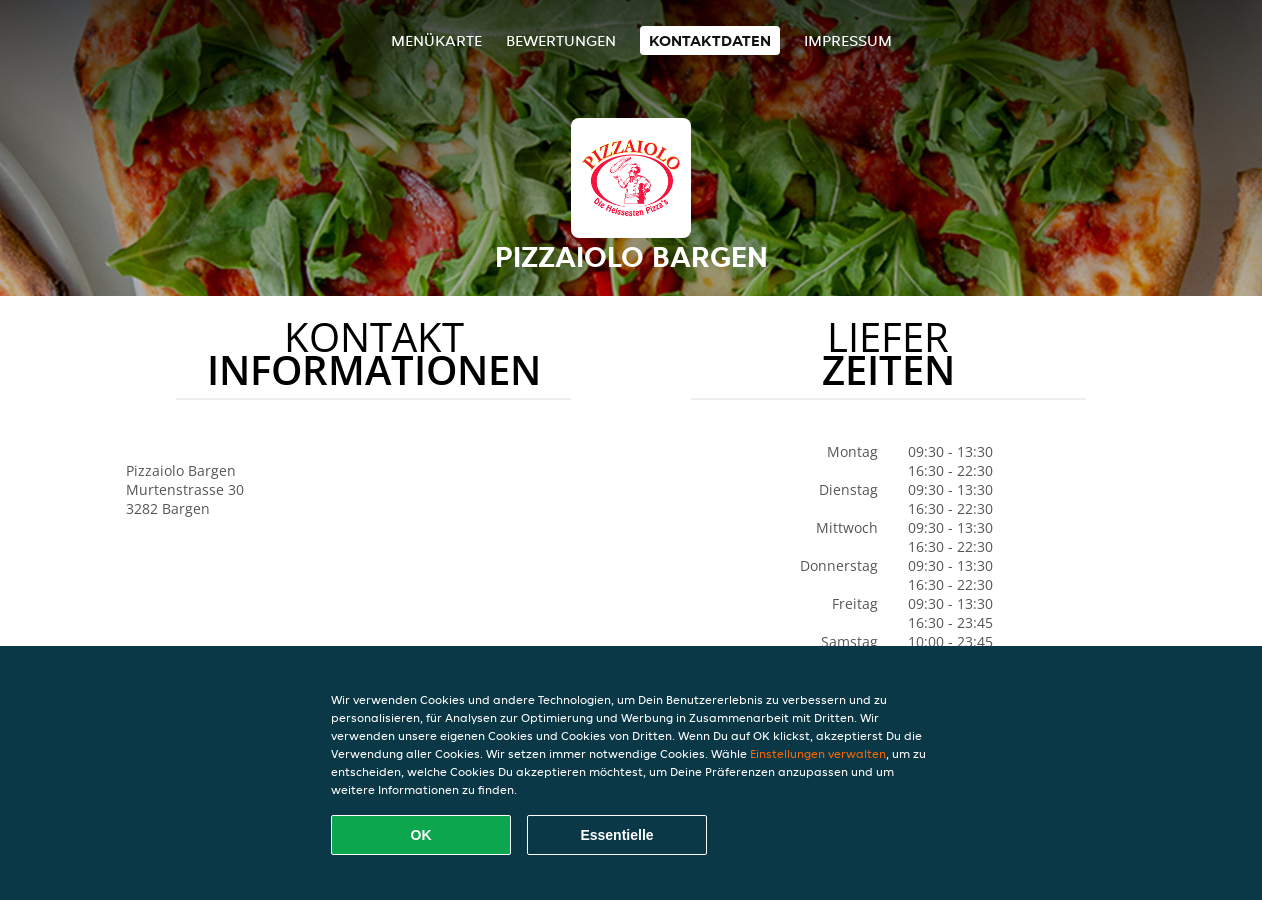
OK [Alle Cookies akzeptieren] (421, 835)
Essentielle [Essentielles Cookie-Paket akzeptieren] (616, 835)
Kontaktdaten (710, 40)
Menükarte (436, 40)
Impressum (848, 40)
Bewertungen (561, 40)
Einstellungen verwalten (818, 753)
